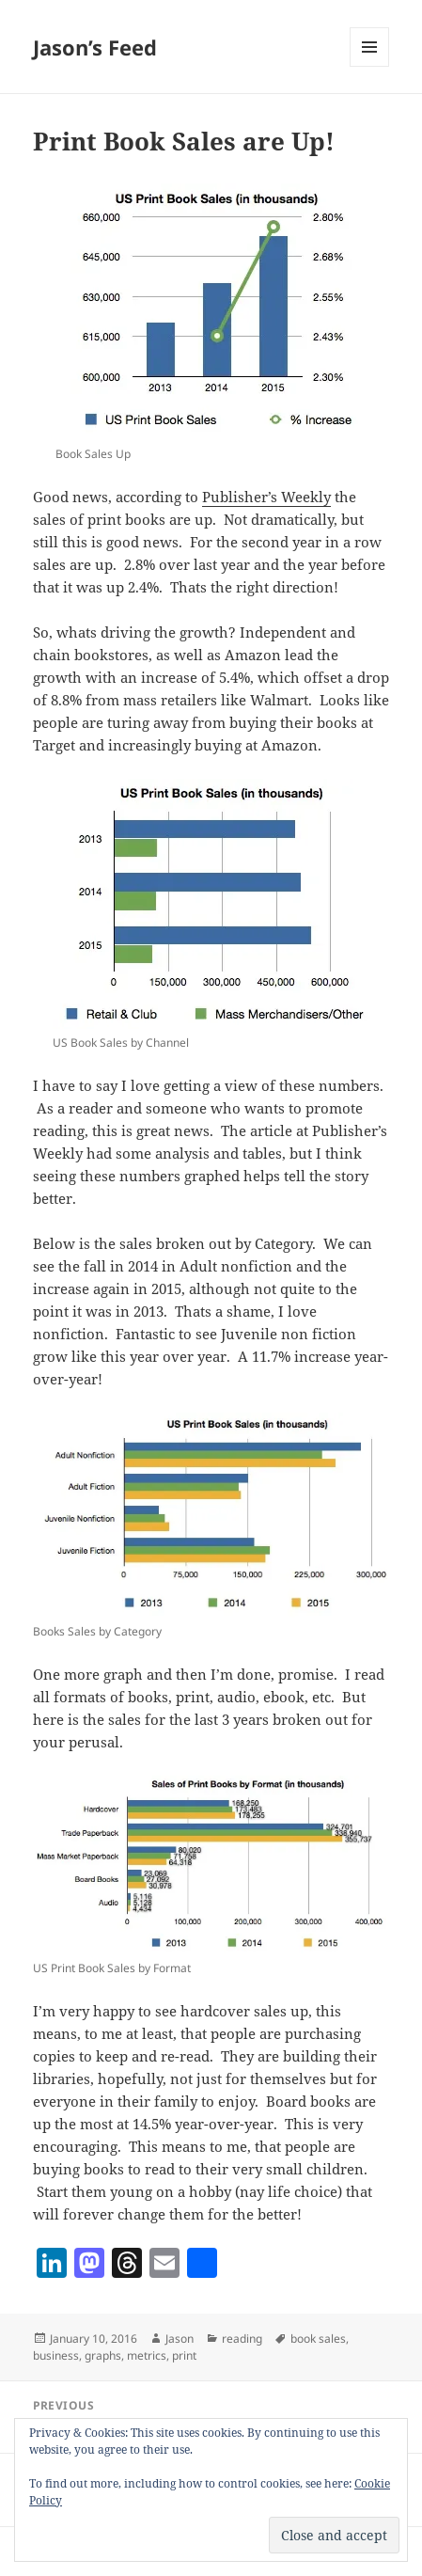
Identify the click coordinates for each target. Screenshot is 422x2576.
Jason (179, 2339)
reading (242, 2339)
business (56, 2355)
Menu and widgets (370, 66)
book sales (318, 2339)
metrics (146, 2355)
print (184, 2355)
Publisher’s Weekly (266, 496)
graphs (103, 2355)
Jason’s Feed (95, 47)
